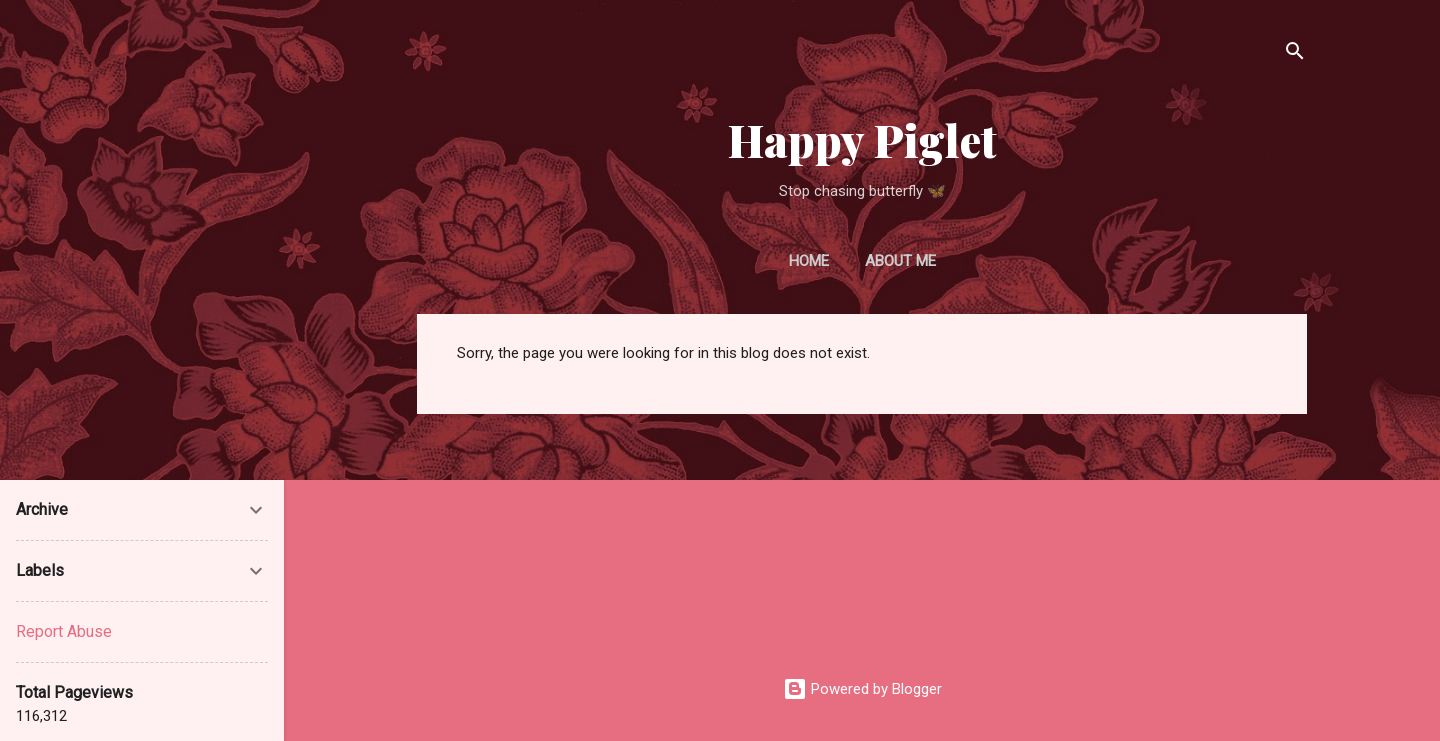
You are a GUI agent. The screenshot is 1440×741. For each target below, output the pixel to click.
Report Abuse (64, 631)
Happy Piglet (862, 139)
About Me (900, 261)
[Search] (1295, 54)
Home (809, 261)
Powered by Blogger (862, 689)
